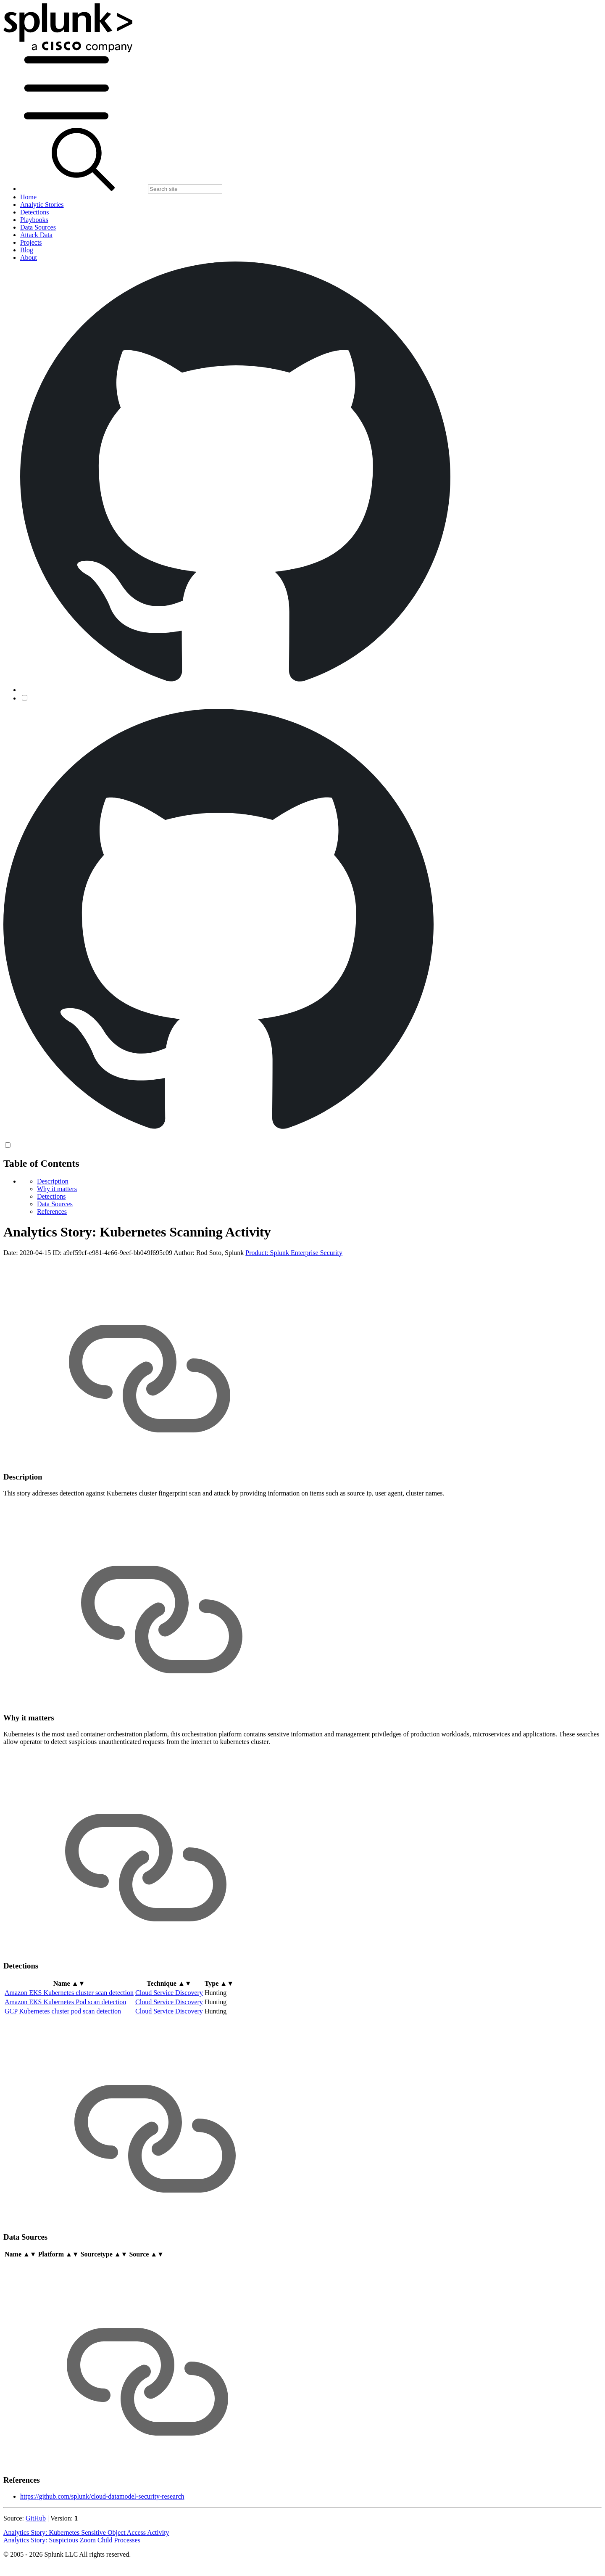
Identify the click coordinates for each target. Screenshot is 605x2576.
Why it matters (57, 1188)
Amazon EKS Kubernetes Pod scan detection (65, 2001)
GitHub (36, 2518)
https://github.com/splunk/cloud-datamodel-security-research (102, 2496)
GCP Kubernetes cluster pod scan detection (63, 2011)
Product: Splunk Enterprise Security (293, 1252)
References (52, 1211)
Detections (51, 1196)
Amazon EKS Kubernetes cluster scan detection (69, 1992)
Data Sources (55, 1203)
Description (52, 1181)
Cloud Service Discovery (169, 1992)
